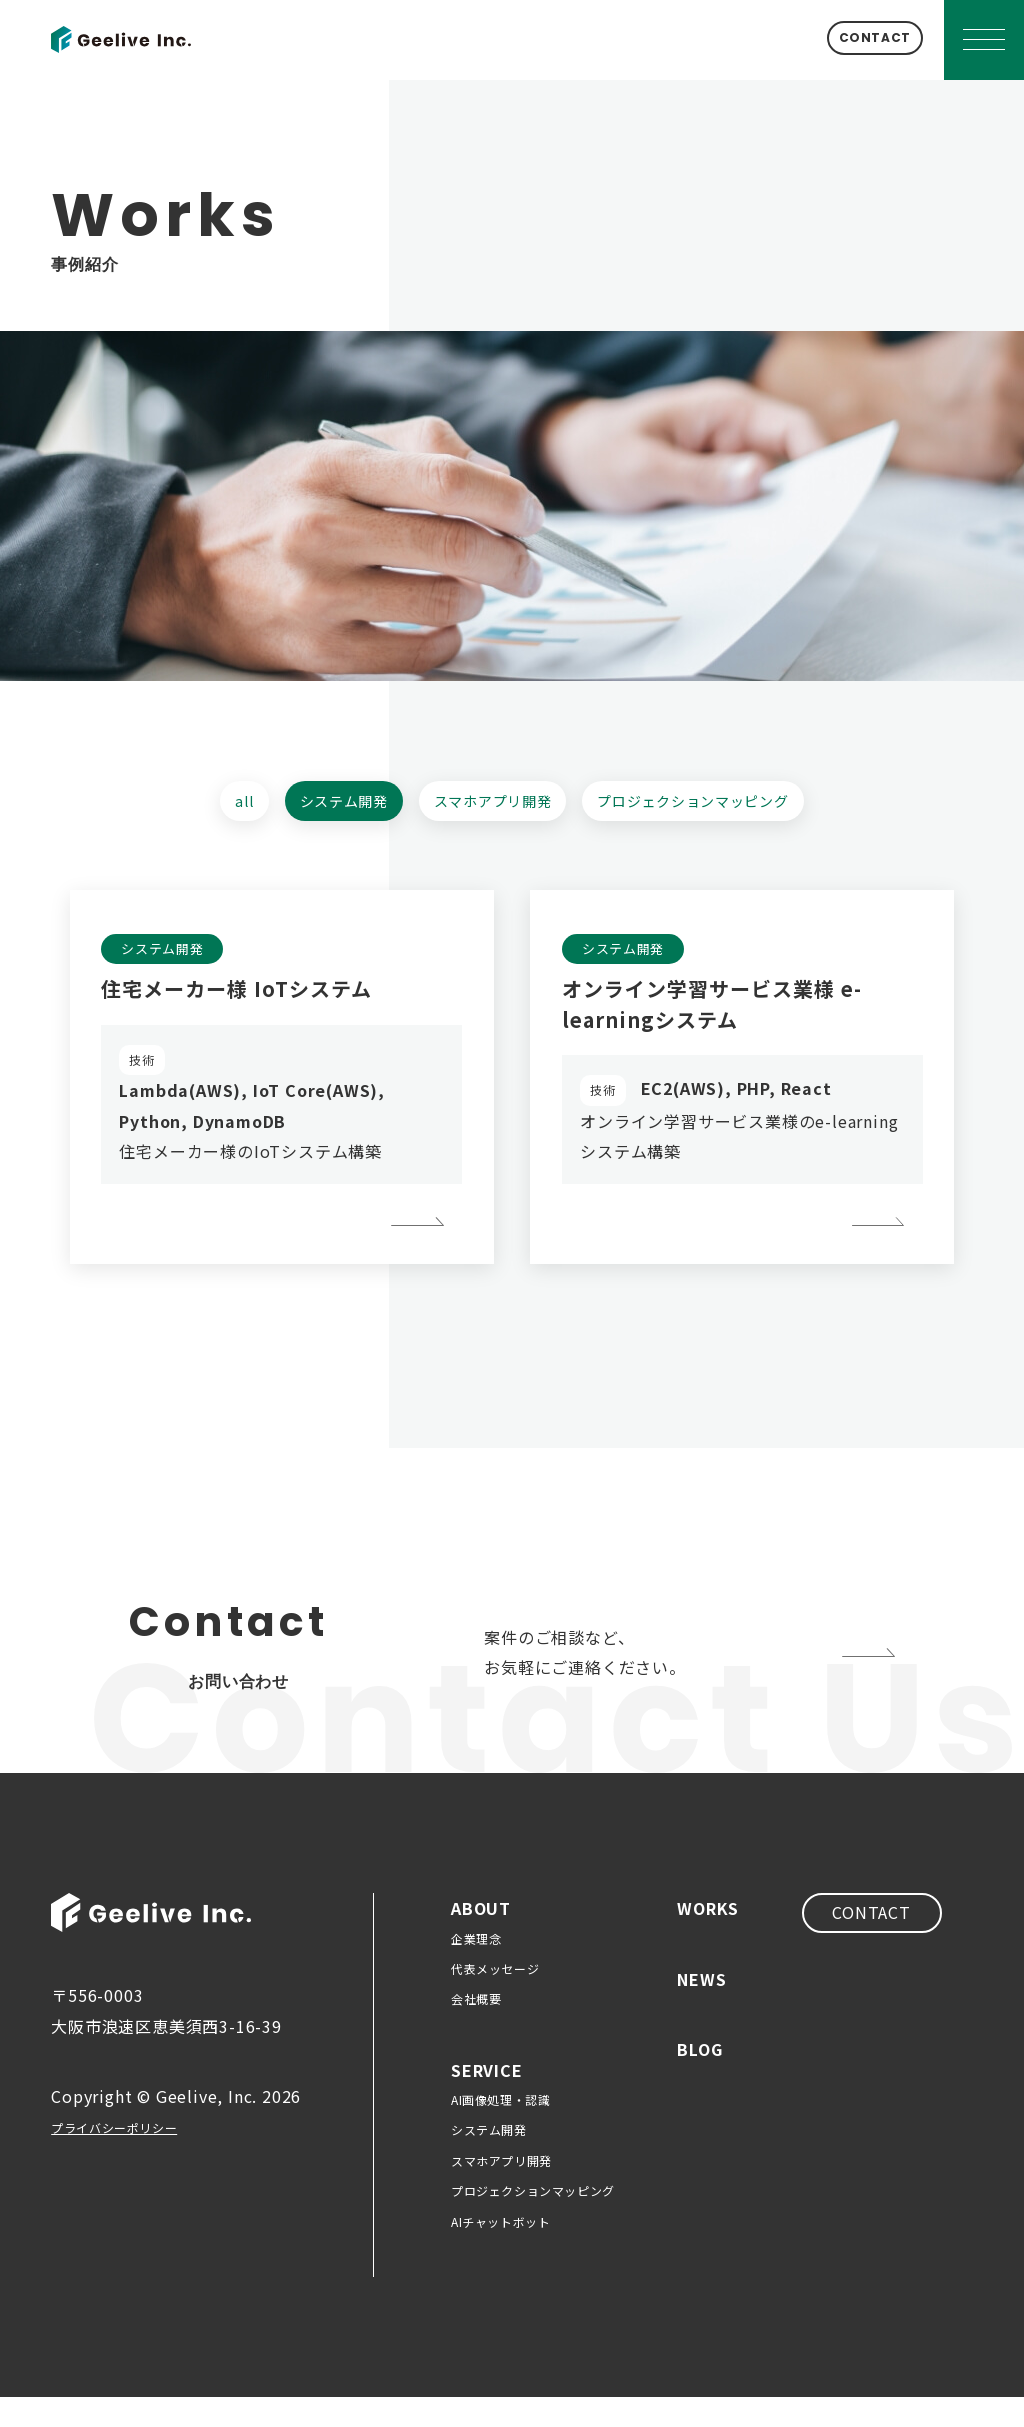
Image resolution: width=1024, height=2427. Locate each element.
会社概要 (476, 2029)
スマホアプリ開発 (491, 806)
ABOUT (481, 1939)
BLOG (699, 2079)
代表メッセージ (495, 1998)
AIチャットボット (500, 2251)
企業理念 (476, 1968)
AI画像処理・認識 (500, 2130)
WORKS (708, 1939)
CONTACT (845, 39)
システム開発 (317, 806)
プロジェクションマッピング (724, 806)
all (201, 806)
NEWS (701, 2009)
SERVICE (487, 2100)
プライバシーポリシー (135, 2157)
